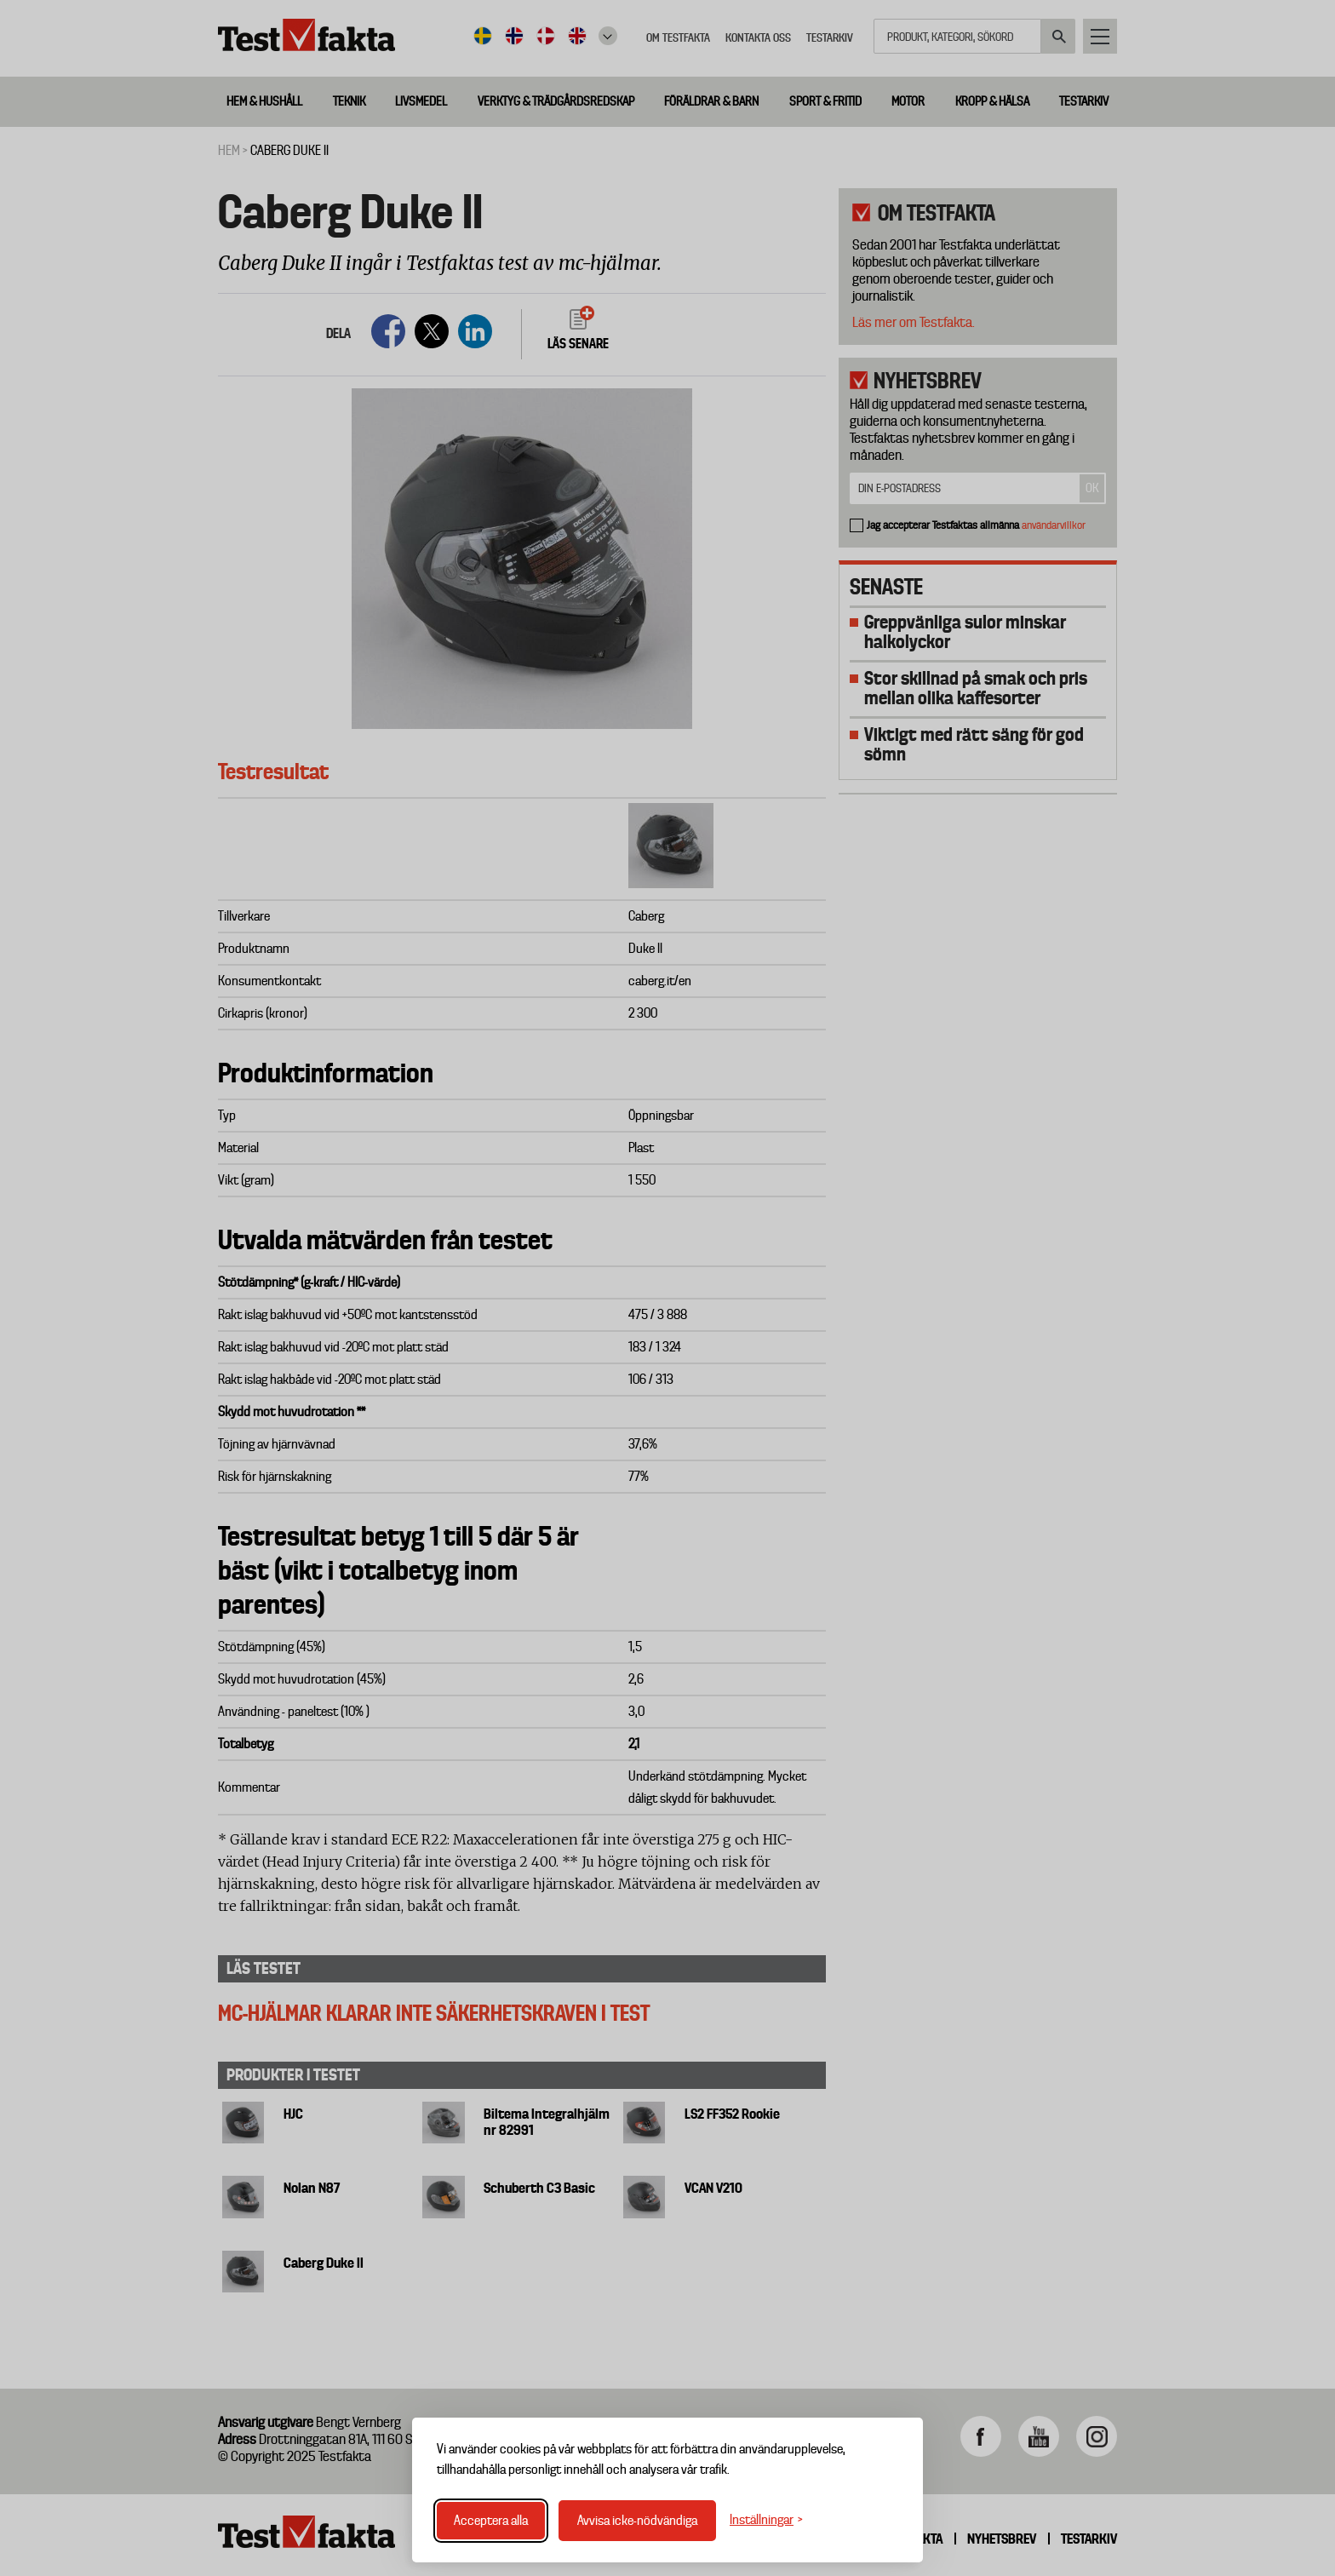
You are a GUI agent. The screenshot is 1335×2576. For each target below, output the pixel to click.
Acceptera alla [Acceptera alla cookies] (491, 2520)
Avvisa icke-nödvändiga (637, 2520)
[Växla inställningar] (766, 2520)
